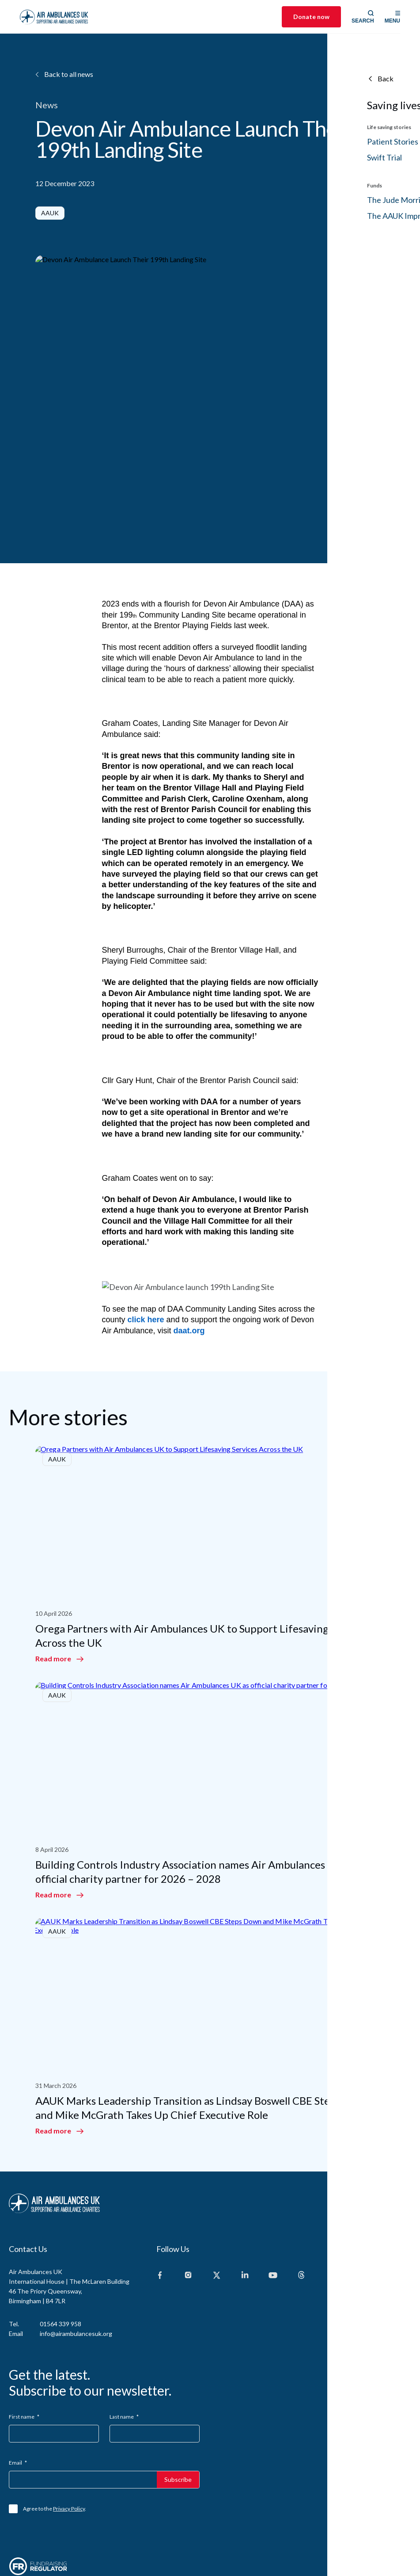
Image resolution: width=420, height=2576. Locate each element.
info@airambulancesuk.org (76, 2262)
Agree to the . (54, 2437)
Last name (124, 2345)
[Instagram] (188, 2204)
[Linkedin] (244, 2204)
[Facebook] (159, 2204)
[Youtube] (273, 2204)
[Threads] (301, 2204)
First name (24, 2345)
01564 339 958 (60, 2252)
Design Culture (393, 2524)
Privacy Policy (69, 2437)
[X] (216, 2204)
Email (18, 2391)
